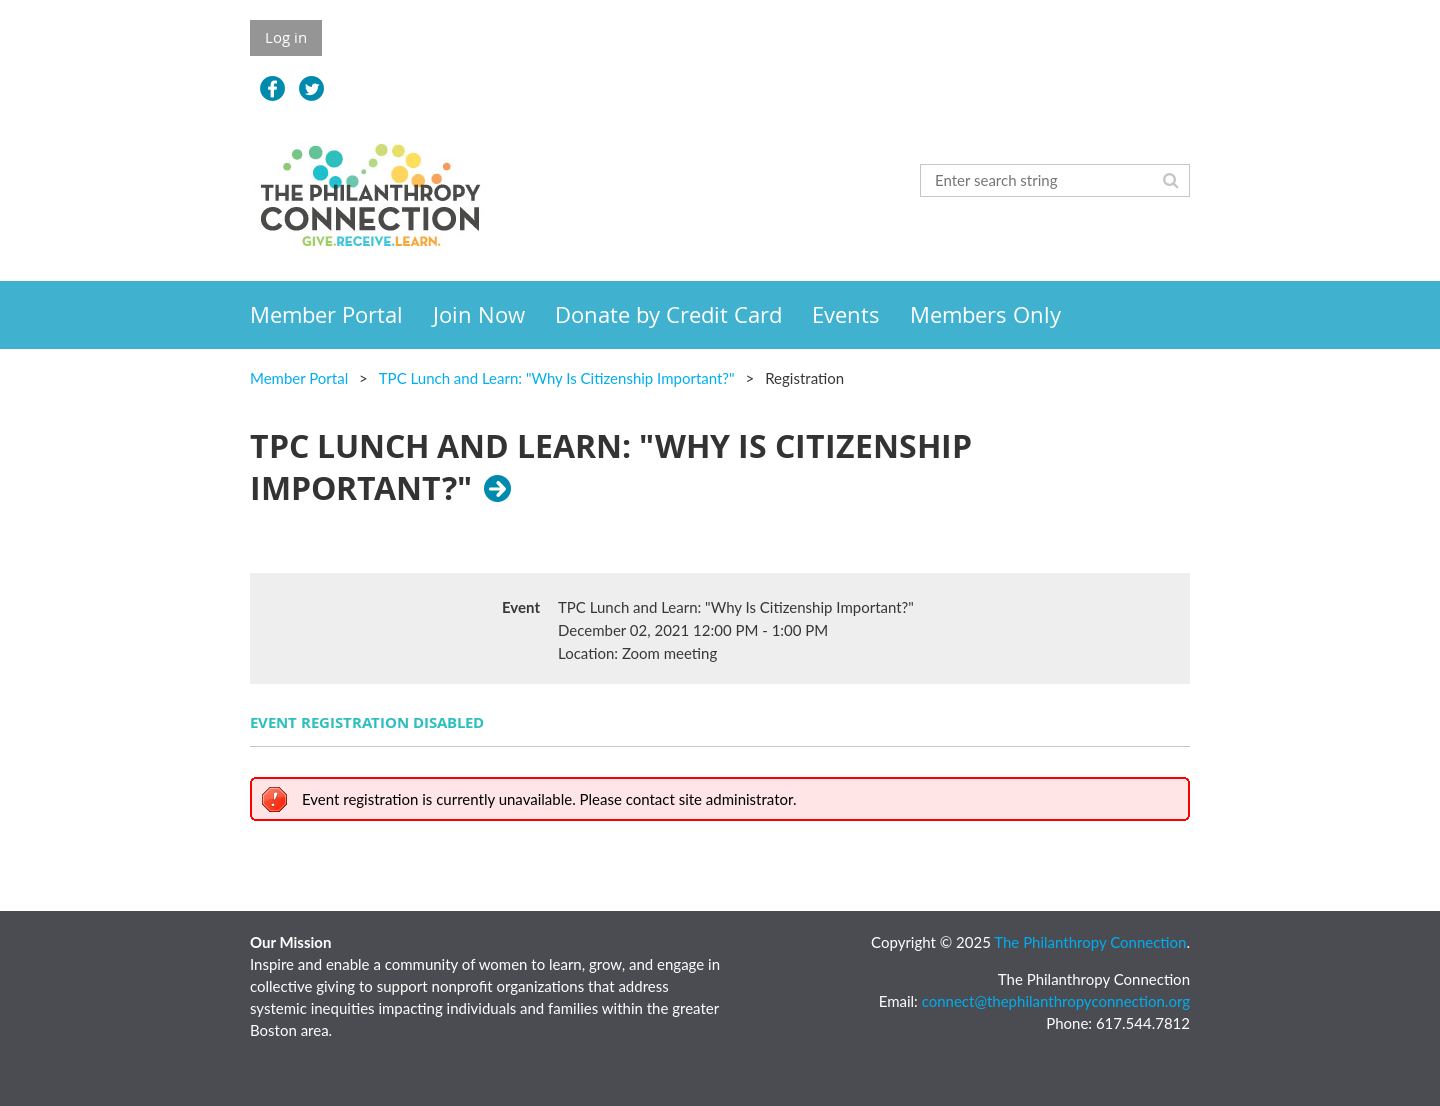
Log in (286, 37)
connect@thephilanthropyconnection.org (1056, 1001)
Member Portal (299, 378)
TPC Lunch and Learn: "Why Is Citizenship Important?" (557, 378)
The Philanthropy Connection (1090, 942)
